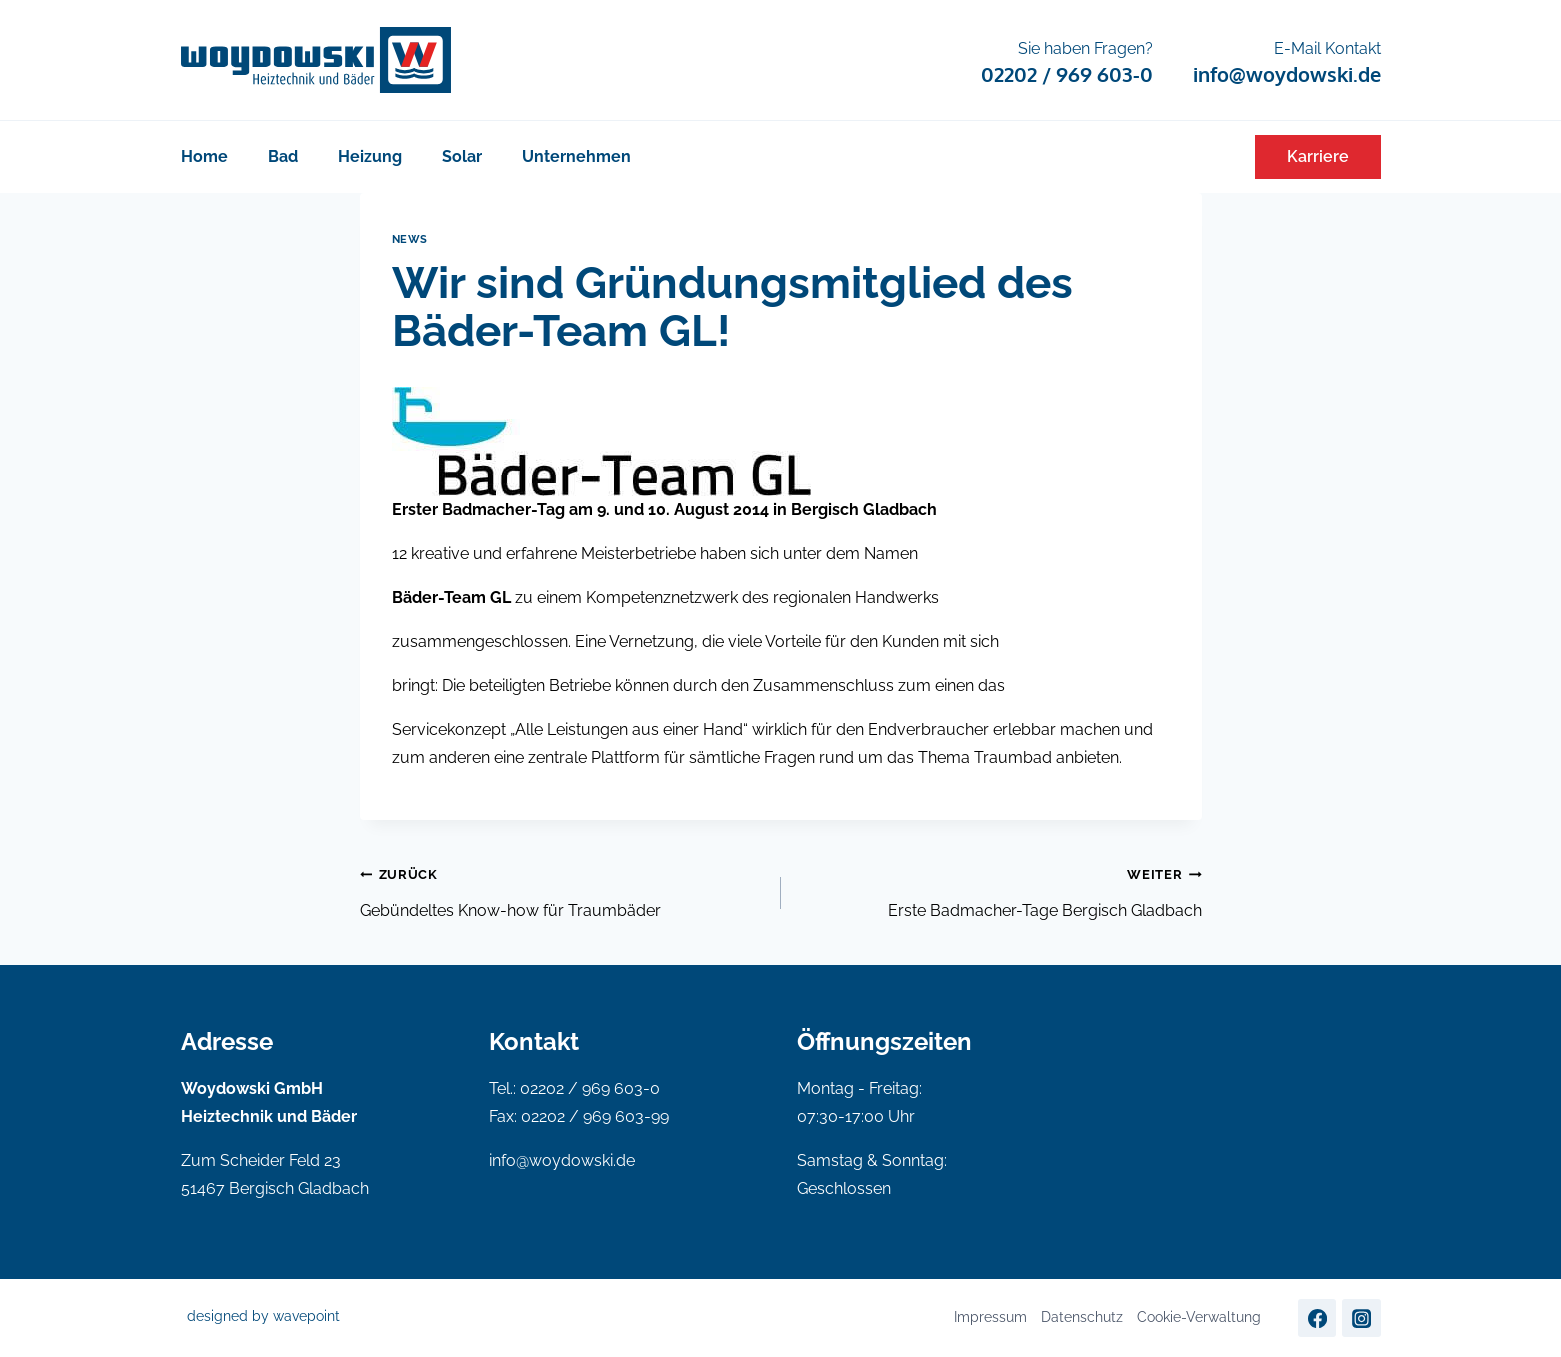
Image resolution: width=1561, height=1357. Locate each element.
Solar (462, 156)
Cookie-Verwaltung (1199, 1317)
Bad (283, 156)
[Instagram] (1361, 1318)
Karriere (1318, 156)
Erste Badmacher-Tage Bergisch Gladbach (999, 890)
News (410, 239)
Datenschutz (1082, 1317)
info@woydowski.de (562, 1160)
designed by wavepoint (263, 1316)
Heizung (370, 156)
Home (204, 156)
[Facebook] (1317, 1318)
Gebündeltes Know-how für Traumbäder (562, 890)
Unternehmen (576, 156)
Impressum (990, 1317)
